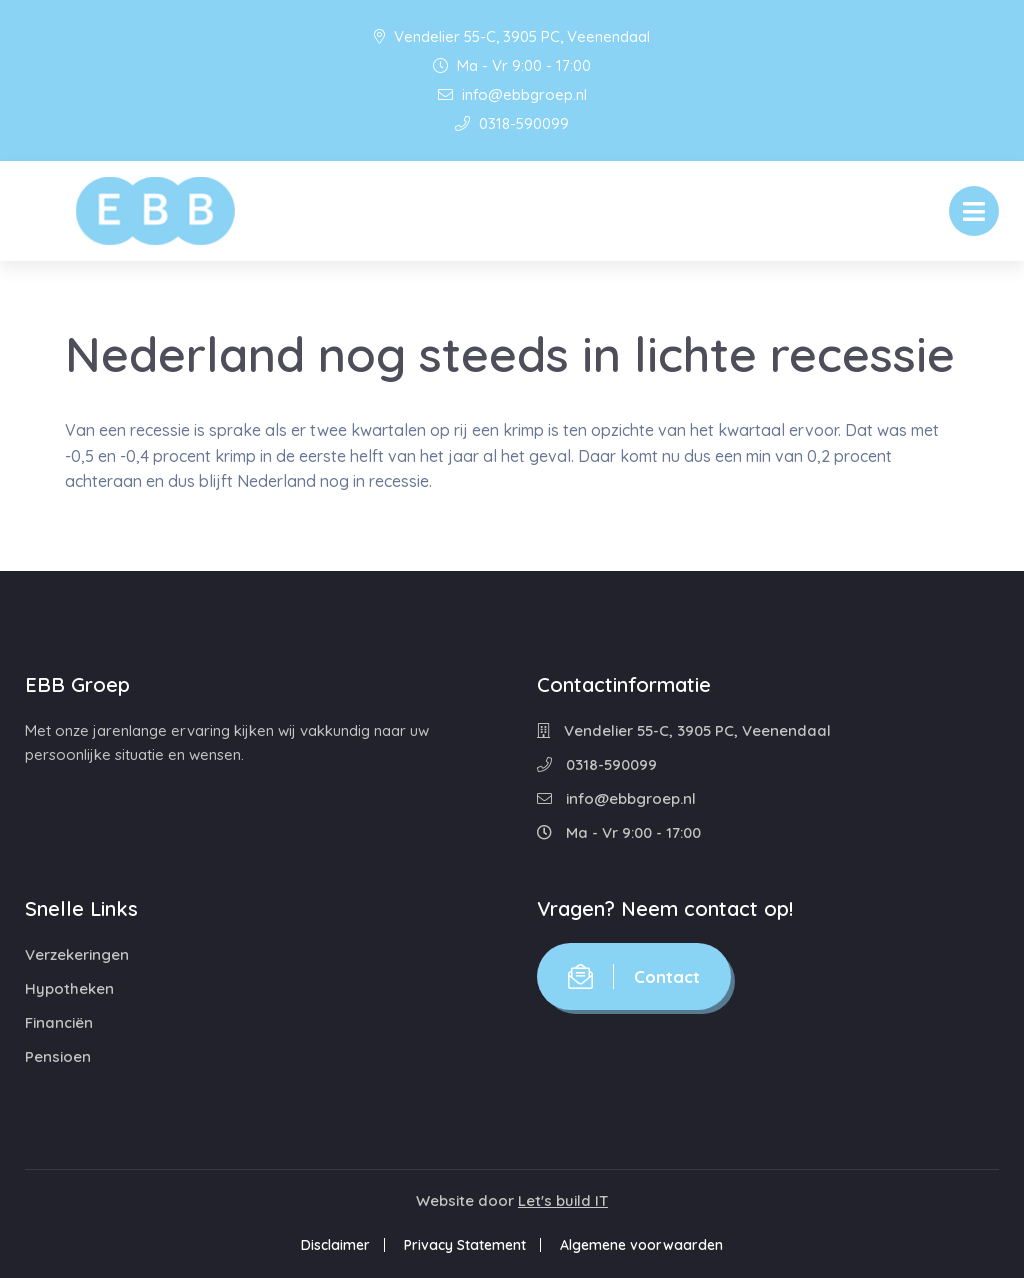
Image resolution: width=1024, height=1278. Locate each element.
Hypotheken (69, 988)
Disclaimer (335, 1245)
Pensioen (58, 1056)
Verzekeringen (77, 954)
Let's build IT (563, 1200)
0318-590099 (512, 123)
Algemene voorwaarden (641, 1245)
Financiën (59, 1022)
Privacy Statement (465, 1245)
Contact (634, 976)
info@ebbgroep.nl (512, 94)
